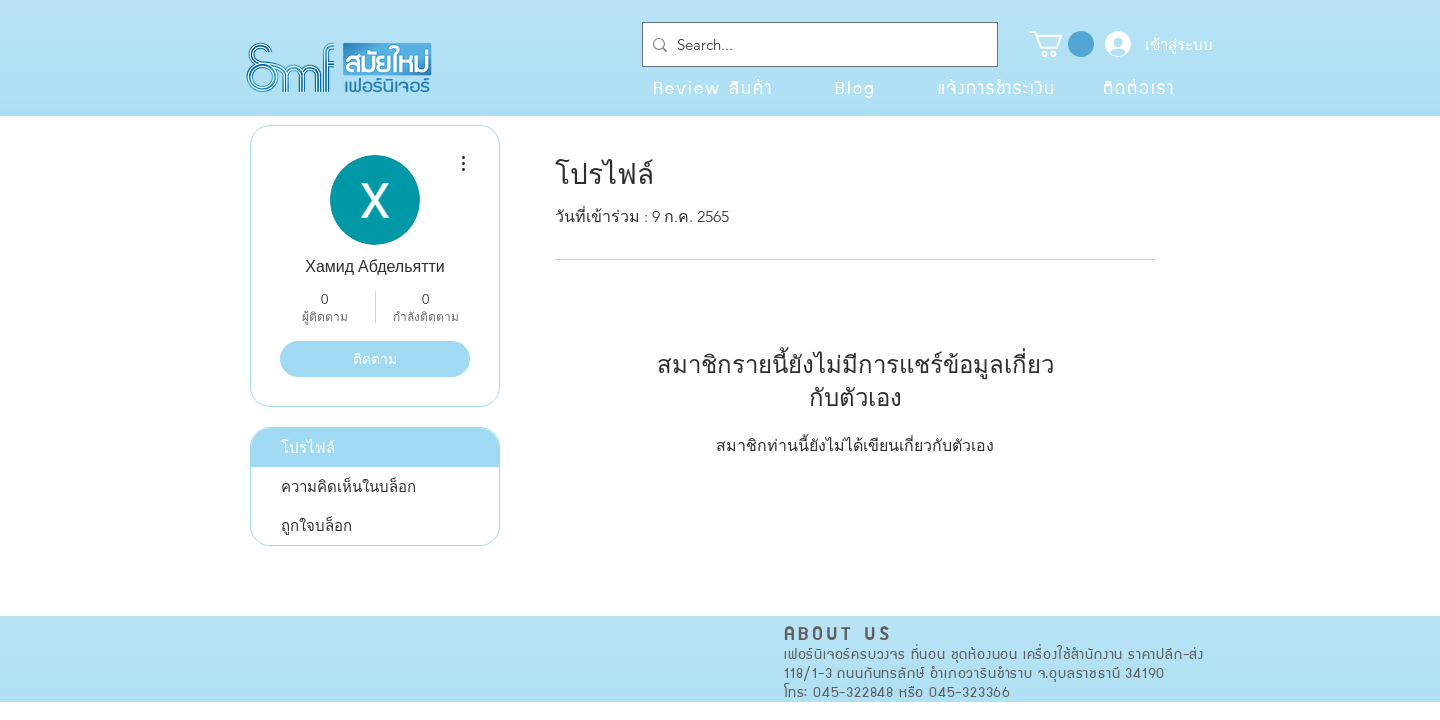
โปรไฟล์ (308, 447)
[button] (1062, 44)
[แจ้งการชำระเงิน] (997, 87)
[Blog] (855, 87)
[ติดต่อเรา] (1139, 87)
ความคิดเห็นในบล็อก (348, 486)
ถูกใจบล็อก (316, 525)
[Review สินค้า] (713, 87)
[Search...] (816, 44)
